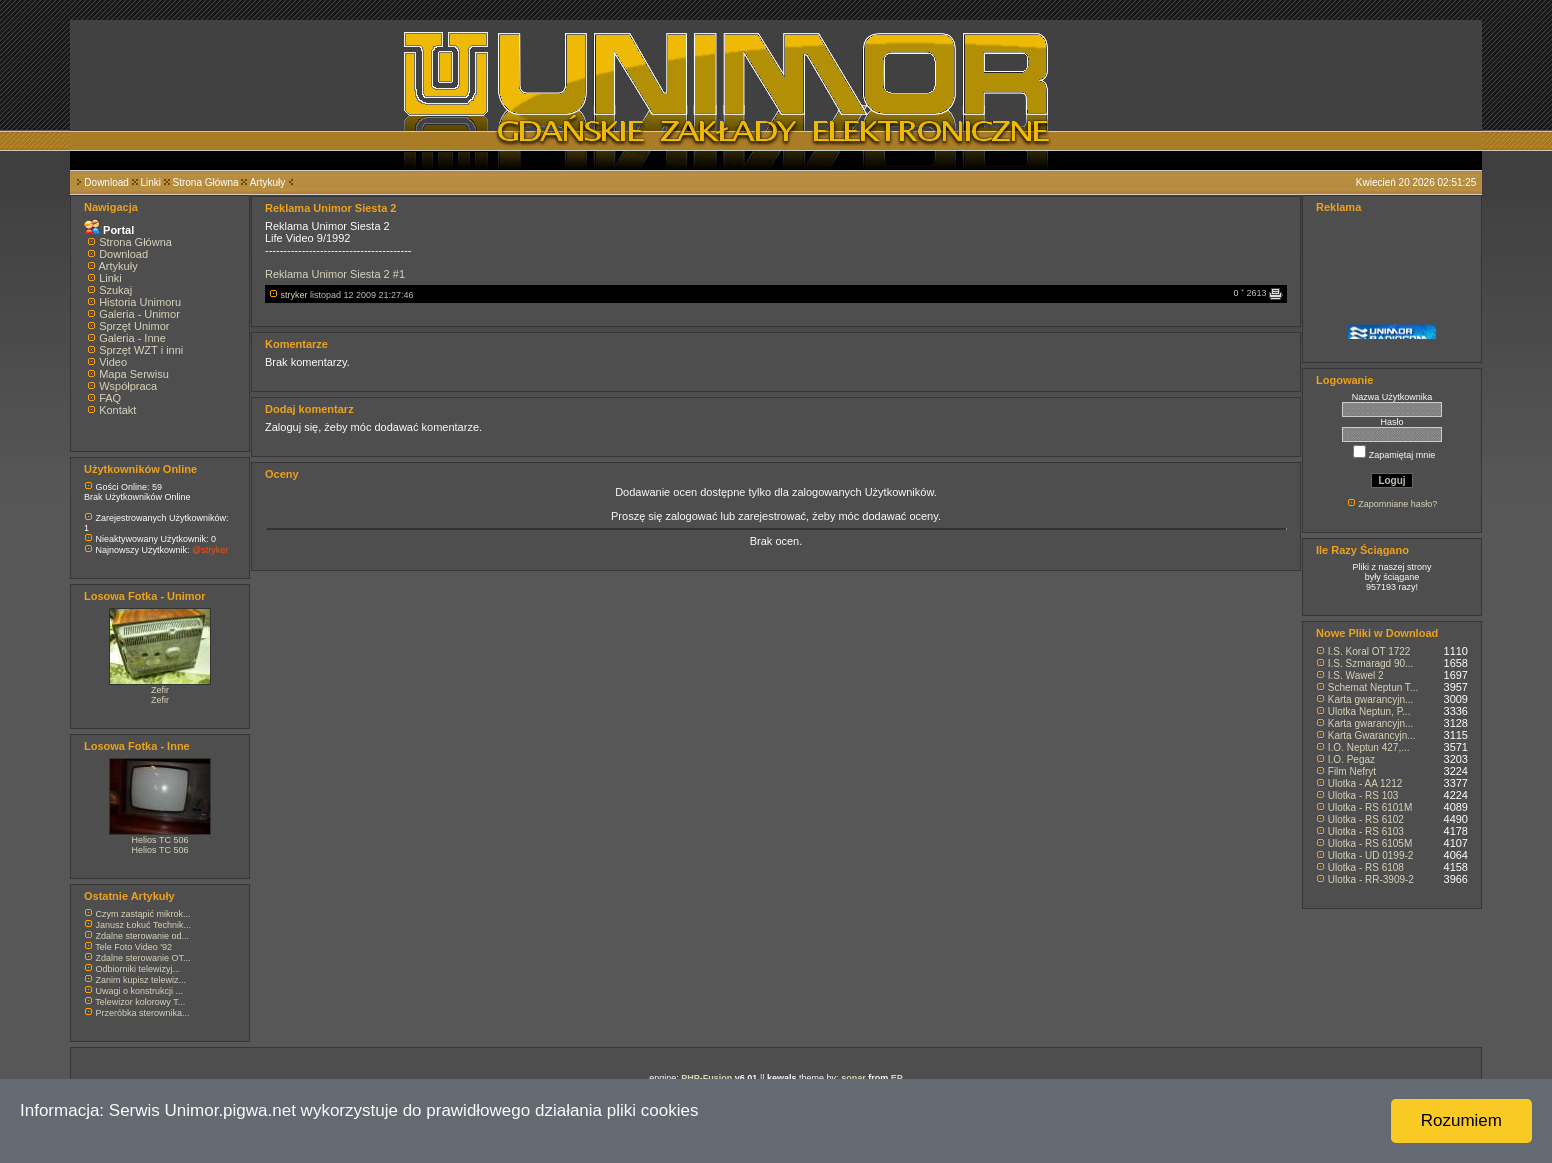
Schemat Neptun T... (1373, 687)
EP (897, 1078)
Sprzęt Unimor (134, 326)
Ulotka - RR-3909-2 (1371, 879)
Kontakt (117, 410)
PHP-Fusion (706, 1078)
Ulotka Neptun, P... (1369, 711)
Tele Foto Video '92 (133, 947)
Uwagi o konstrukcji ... (140, 991)
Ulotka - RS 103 (1363, 795)
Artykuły (268, 182)
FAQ (110, 398)
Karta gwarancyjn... (1371, 699)
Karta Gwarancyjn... (1372, 735)
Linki (150, 182)
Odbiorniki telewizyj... (138, 969)
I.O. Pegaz (1351, 759)
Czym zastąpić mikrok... (143, 914)
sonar (853, 1078)
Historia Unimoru (140, 302)
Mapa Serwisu (134, 374)
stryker (294, 295)
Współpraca (128, 386)
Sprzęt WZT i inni (141, 350)
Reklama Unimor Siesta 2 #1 (335, 274)
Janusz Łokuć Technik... (143, 925)
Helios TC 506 (160, 840)
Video (113, 362)
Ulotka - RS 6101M (1370, 807)
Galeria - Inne (132, 338)
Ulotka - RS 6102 (1366, 819)
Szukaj (115, 290)
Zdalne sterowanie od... (143, 936)
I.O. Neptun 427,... (1369, 747)
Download (106, 182)
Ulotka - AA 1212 (1365, 783)
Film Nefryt (1352, 771)
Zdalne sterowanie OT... (143, 958)
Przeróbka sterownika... (143, 1013)
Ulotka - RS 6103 (1366, 831)
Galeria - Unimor (139, 314)
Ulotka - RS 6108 (1366, 867)
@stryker (210, 550)
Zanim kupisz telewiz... (141, 980)
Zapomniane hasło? (1397, 504)
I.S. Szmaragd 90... (1371, 663)
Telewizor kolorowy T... (140, 1002)
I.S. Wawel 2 (1356, 675)
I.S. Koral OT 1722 (1369, 651)
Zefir (160, 690)
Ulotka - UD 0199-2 (1371, 855)
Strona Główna (206, 182)
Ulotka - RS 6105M (1370, 843)
